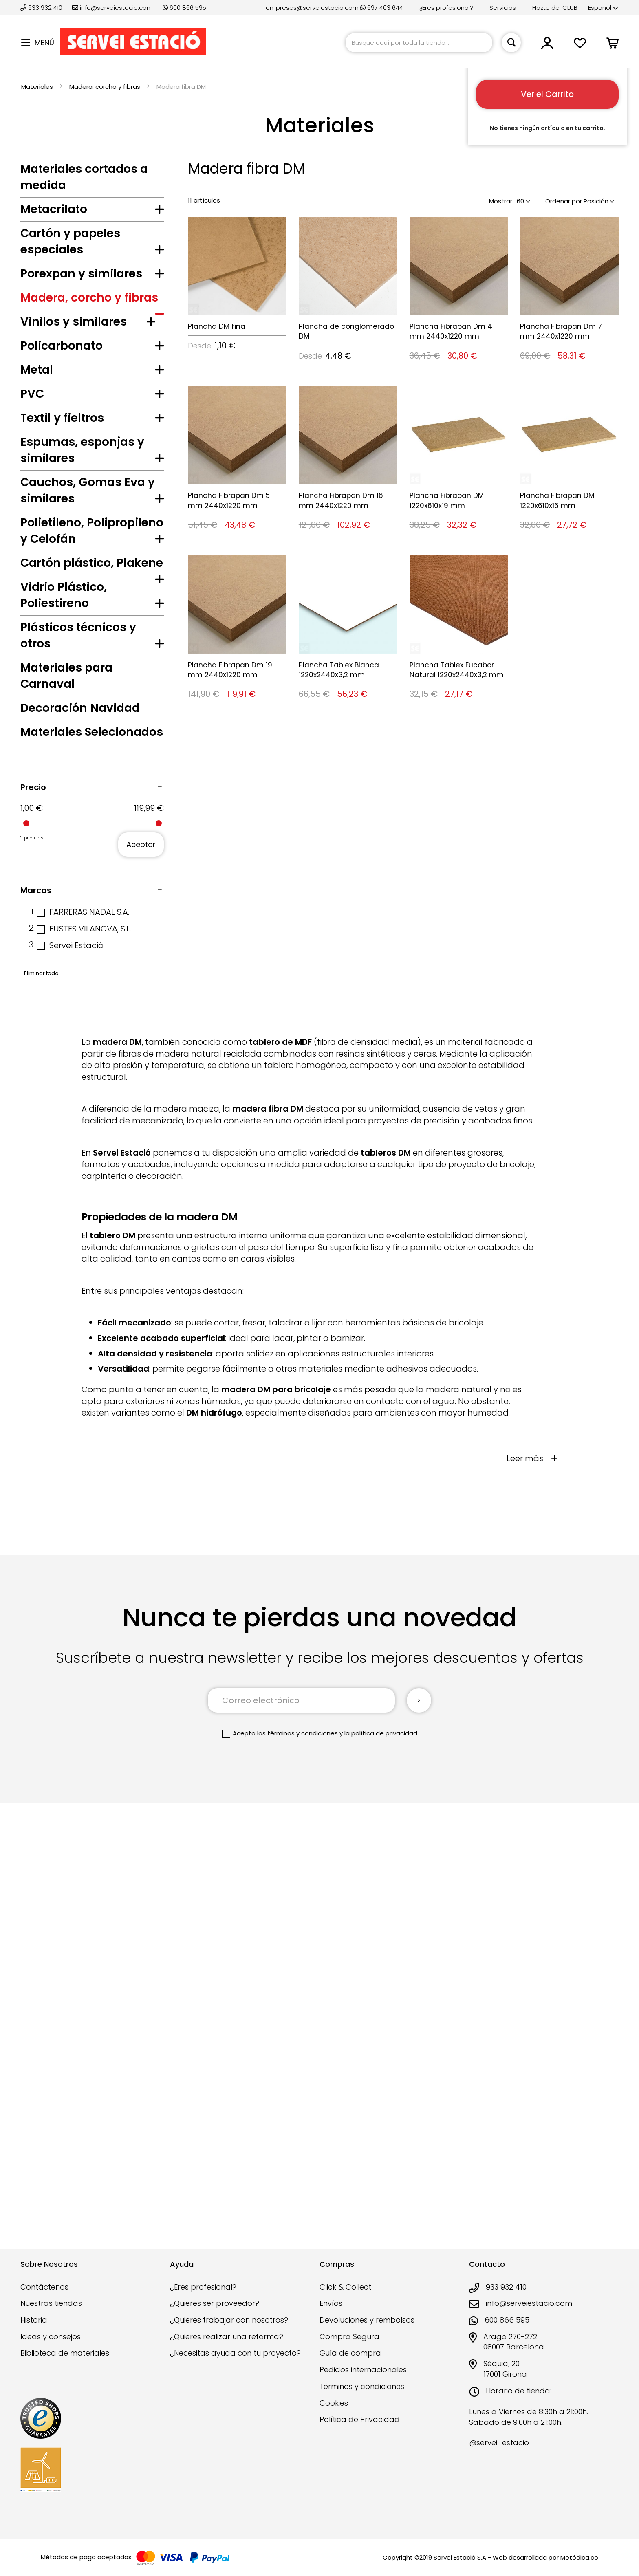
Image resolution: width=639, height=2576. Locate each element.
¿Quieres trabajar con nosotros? (229, 2331)
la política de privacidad (380, 2190)
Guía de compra (350, 2364)
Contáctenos (44, 2298)
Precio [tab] (33, 1244)
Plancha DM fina (216, 326)
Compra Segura (349, 2348)
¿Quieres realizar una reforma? (226, 2348)
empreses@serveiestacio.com (312, 7)
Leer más (525, 1915)
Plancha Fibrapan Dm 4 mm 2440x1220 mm (451, 331)
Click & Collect (345, 2298)
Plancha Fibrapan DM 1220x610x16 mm (557, 500)
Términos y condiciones (362, 2397)
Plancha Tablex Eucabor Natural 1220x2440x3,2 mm (457, 670)
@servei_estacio (499, 2454)
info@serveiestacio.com (112, 7)
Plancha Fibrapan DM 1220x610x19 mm (447, 500)
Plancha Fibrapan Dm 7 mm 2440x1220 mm (561, 331)
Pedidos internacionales (363, 2381)
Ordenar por (563, 201)
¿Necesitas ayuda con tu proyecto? (235, 2364)
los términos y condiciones (297, 2190)
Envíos (331, 2315)
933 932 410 (42, 7)
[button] (603, 8)
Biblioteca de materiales (64, 2364)
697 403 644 (381, 7)
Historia (33, 2331)
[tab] (92, 211)
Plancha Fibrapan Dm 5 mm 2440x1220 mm (229, 500)
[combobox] (419, 42)
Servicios (502, 7)
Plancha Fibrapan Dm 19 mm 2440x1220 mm (230, 670)
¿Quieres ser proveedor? (214, 2315)
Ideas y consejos (50, 2348)
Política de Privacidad (360, 2431)
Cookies (334, 2414)
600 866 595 (184, 7)
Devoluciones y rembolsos (367, 2331)
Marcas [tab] (35, 1347)
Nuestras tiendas (51, 2315)
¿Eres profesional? (446, 7)
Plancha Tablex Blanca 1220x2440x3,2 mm (339, 670)
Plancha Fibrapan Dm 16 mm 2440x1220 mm (341, 500)
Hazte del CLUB (554, 7)
